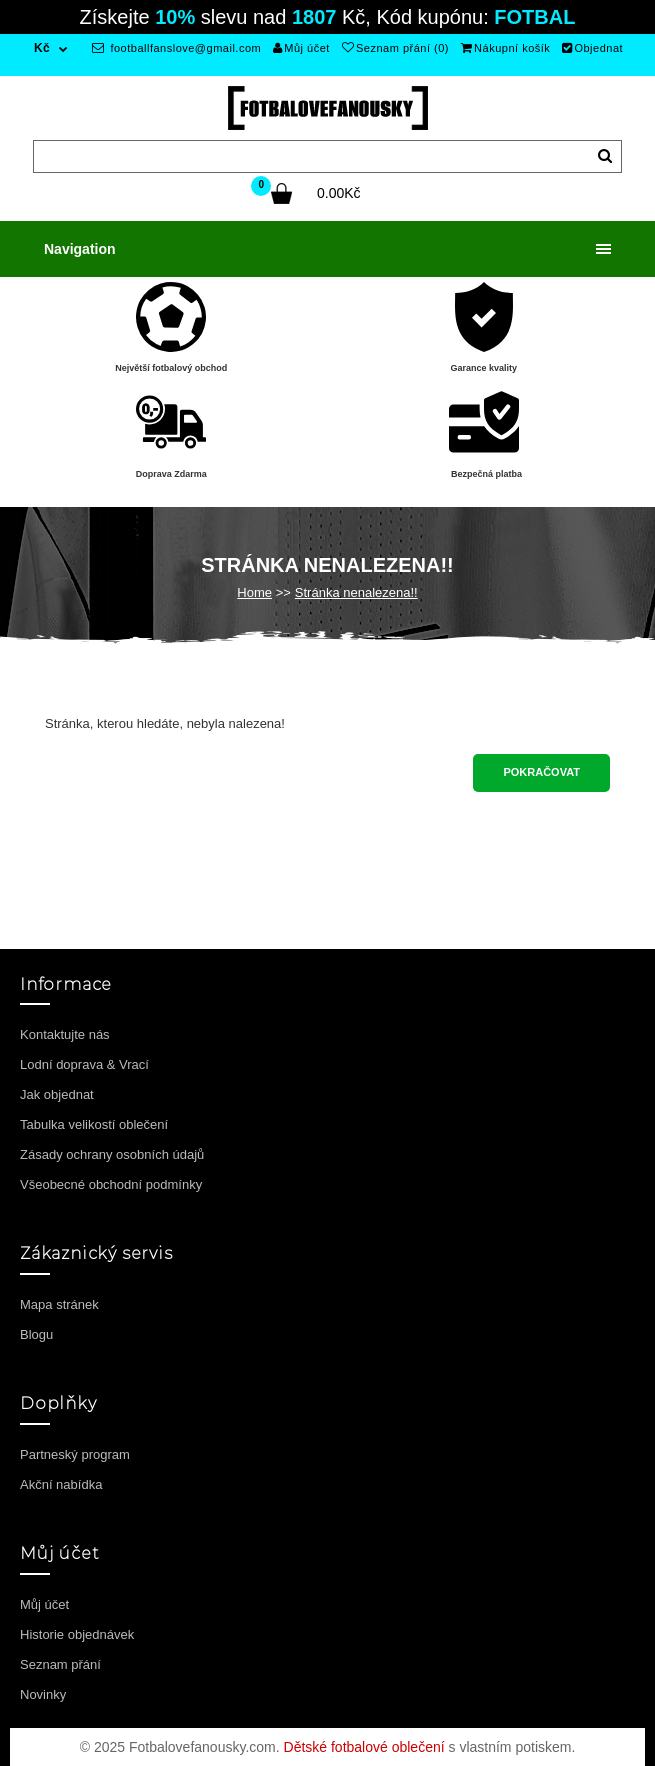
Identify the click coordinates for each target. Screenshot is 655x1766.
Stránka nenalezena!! (356, 592)
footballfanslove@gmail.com (176, 48)
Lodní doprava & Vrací (84, 1064)
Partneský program (75, 1454)
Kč (42, 48)
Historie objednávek (77, 1634)
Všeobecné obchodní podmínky (111, 1184)
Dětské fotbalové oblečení (364, 1747)
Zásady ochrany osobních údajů (112, 1154)
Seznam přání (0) (395, 48)
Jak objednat (57, 1094)
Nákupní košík (506, 48)
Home (254, 592)
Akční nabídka (61, 1484)
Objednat (592, 48)
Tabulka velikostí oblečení (94, 1124)
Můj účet (301, 48)
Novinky (43, 1694)
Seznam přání (60, 1664)
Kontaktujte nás (65, 1034)
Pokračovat (541, 772)
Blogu (36, 1334)
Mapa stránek (59, 1304)
